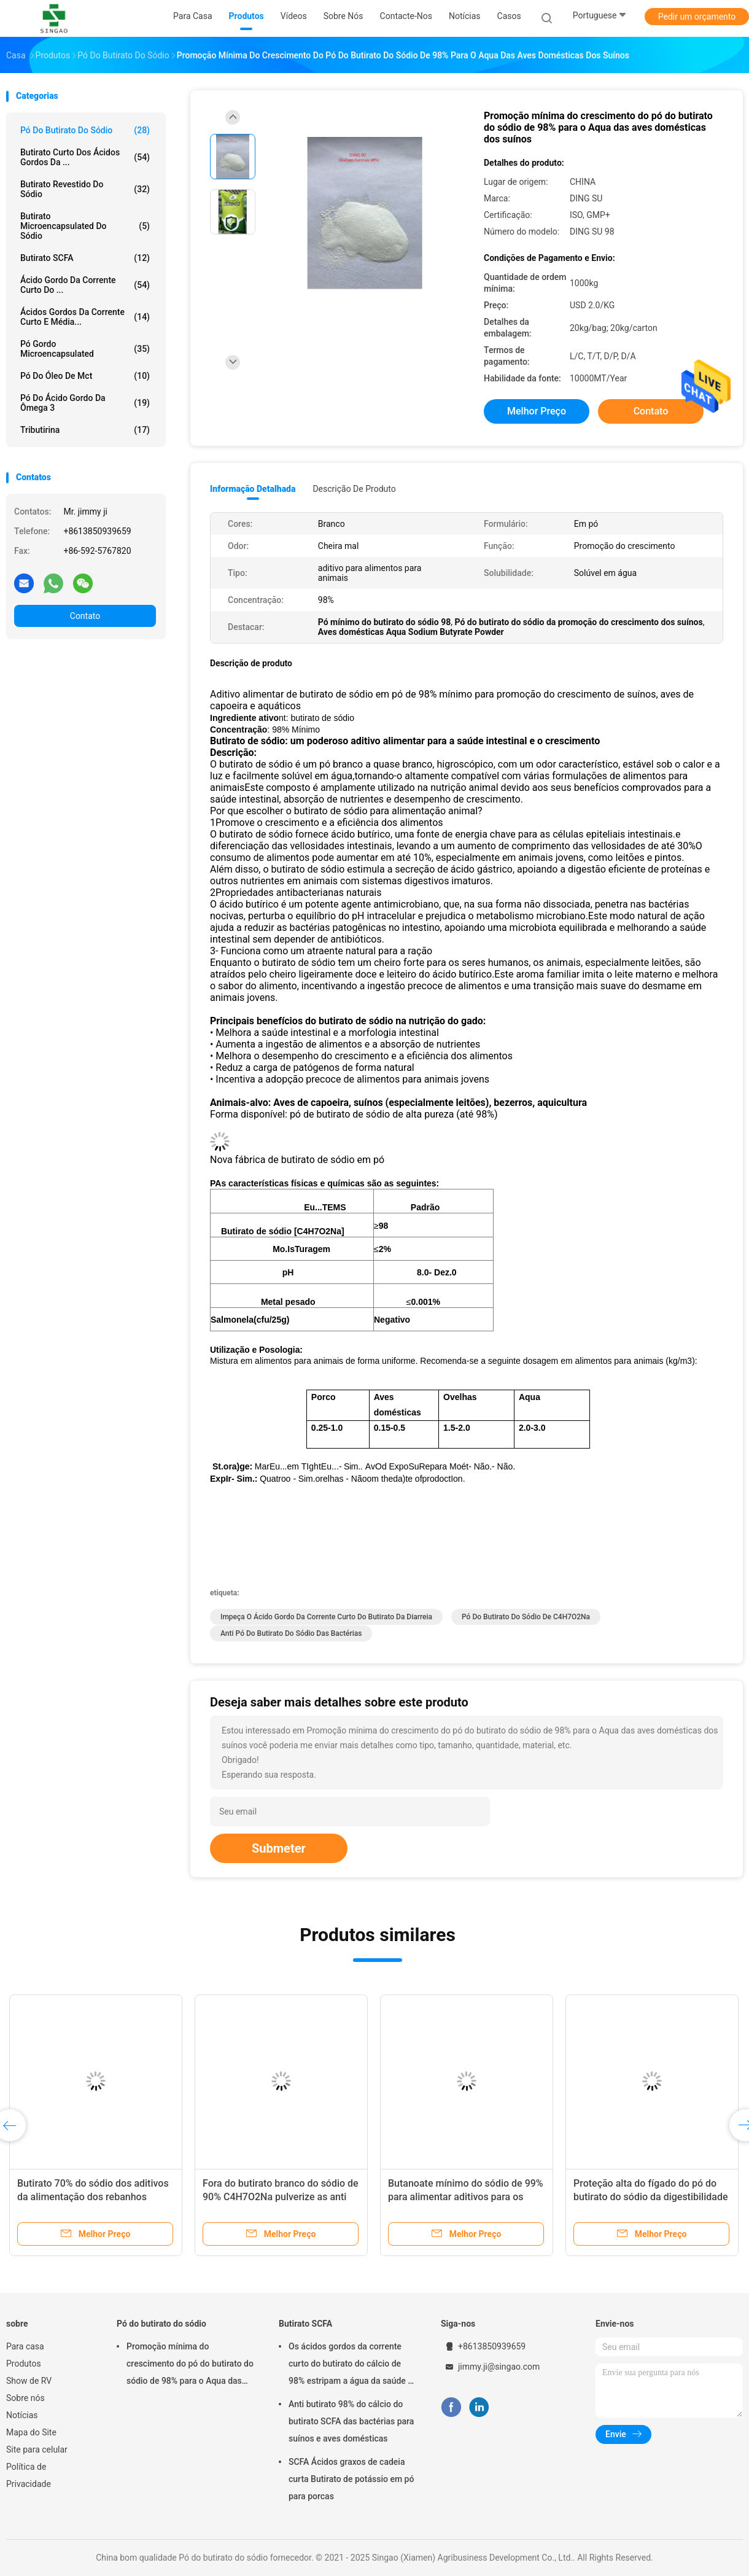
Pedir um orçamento (697, 16)
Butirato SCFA (85, 258)
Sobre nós (25, 2398)
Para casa (25, 2346)
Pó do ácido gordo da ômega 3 (85, 403)
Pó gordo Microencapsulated (85, 349)
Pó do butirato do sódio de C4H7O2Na (526, 1617)
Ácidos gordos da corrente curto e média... (85, 317)
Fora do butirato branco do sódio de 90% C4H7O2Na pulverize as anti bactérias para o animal (281, 2196)
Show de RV (29, 2381)
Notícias (22, 2415)
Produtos (23, 2363)
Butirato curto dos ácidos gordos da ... (85, 157)
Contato (85, 616)
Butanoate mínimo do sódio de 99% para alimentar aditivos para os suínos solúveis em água (465, 2196)
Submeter (279, 1848)
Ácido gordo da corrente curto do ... (85, 285)
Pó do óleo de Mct (85, 376)
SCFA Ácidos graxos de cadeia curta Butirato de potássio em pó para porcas (351, 2479)
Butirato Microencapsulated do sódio (85, 226)
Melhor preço (536, 411)
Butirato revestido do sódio (85, 189)
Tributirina (85, 430)
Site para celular (37, 2449)
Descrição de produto (353, 489)
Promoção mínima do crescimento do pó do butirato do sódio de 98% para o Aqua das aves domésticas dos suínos (190, 2365)
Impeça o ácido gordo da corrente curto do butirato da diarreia (326, 1617)
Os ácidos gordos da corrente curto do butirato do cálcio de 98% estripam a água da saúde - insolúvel (350, 2365)
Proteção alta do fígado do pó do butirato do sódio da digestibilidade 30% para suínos (650, 2196)
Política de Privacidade (28, 2475)
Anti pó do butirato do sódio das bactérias (291, 1633)
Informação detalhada (252, 489)
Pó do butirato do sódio (85, 130)
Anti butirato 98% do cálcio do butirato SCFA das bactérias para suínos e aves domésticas (351, 2421)
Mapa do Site (31, 2432)
